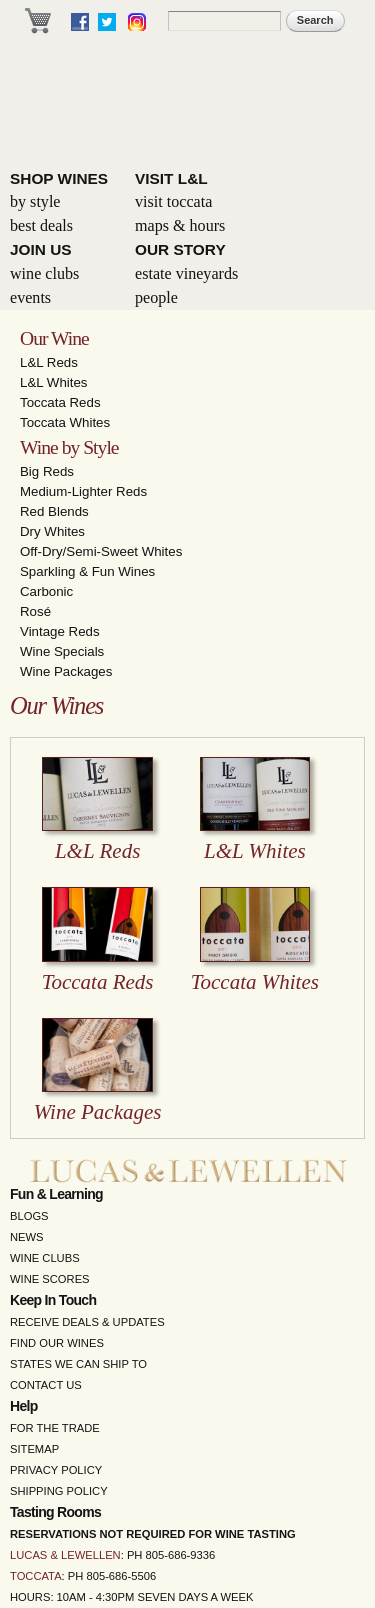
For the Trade (55, 1428)
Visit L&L (171, 178)
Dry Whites (52, 531)
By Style (35, 201)
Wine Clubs (44, 273)
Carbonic (46, 591)
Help (24, 1406)
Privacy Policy (56, 1470)
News (27, 1237)
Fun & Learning (56, 1194)
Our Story (180, 249)
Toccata (36, 1576)
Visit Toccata (173, 201)
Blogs (29, 1216)
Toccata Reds (60, 402)
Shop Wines (59, 178)
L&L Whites (54, 382)
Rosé (35, 611)
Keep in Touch (53, 1300)
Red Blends (54, 511)
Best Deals (41, 225)
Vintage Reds (60, 631)
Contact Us (46, 1385)
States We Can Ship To (78, 1364)
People (156, 297)
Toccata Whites (65, 422)
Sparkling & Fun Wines (87, 571)
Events (30, 297)
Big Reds (47, 471)
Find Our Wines (57, 1343)
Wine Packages (66, 671)
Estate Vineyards (186, 273)
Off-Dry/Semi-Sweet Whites (101, 551)
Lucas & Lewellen (65, 1555)
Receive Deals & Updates (87, 1322)
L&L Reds (49, 362)
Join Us (41, 249)
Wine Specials (62, 651)
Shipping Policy (59, 1491)
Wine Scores (50, 1279)
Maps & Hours (180, 225)
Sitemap (34, 1449)
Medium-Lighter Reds (83, 491)
